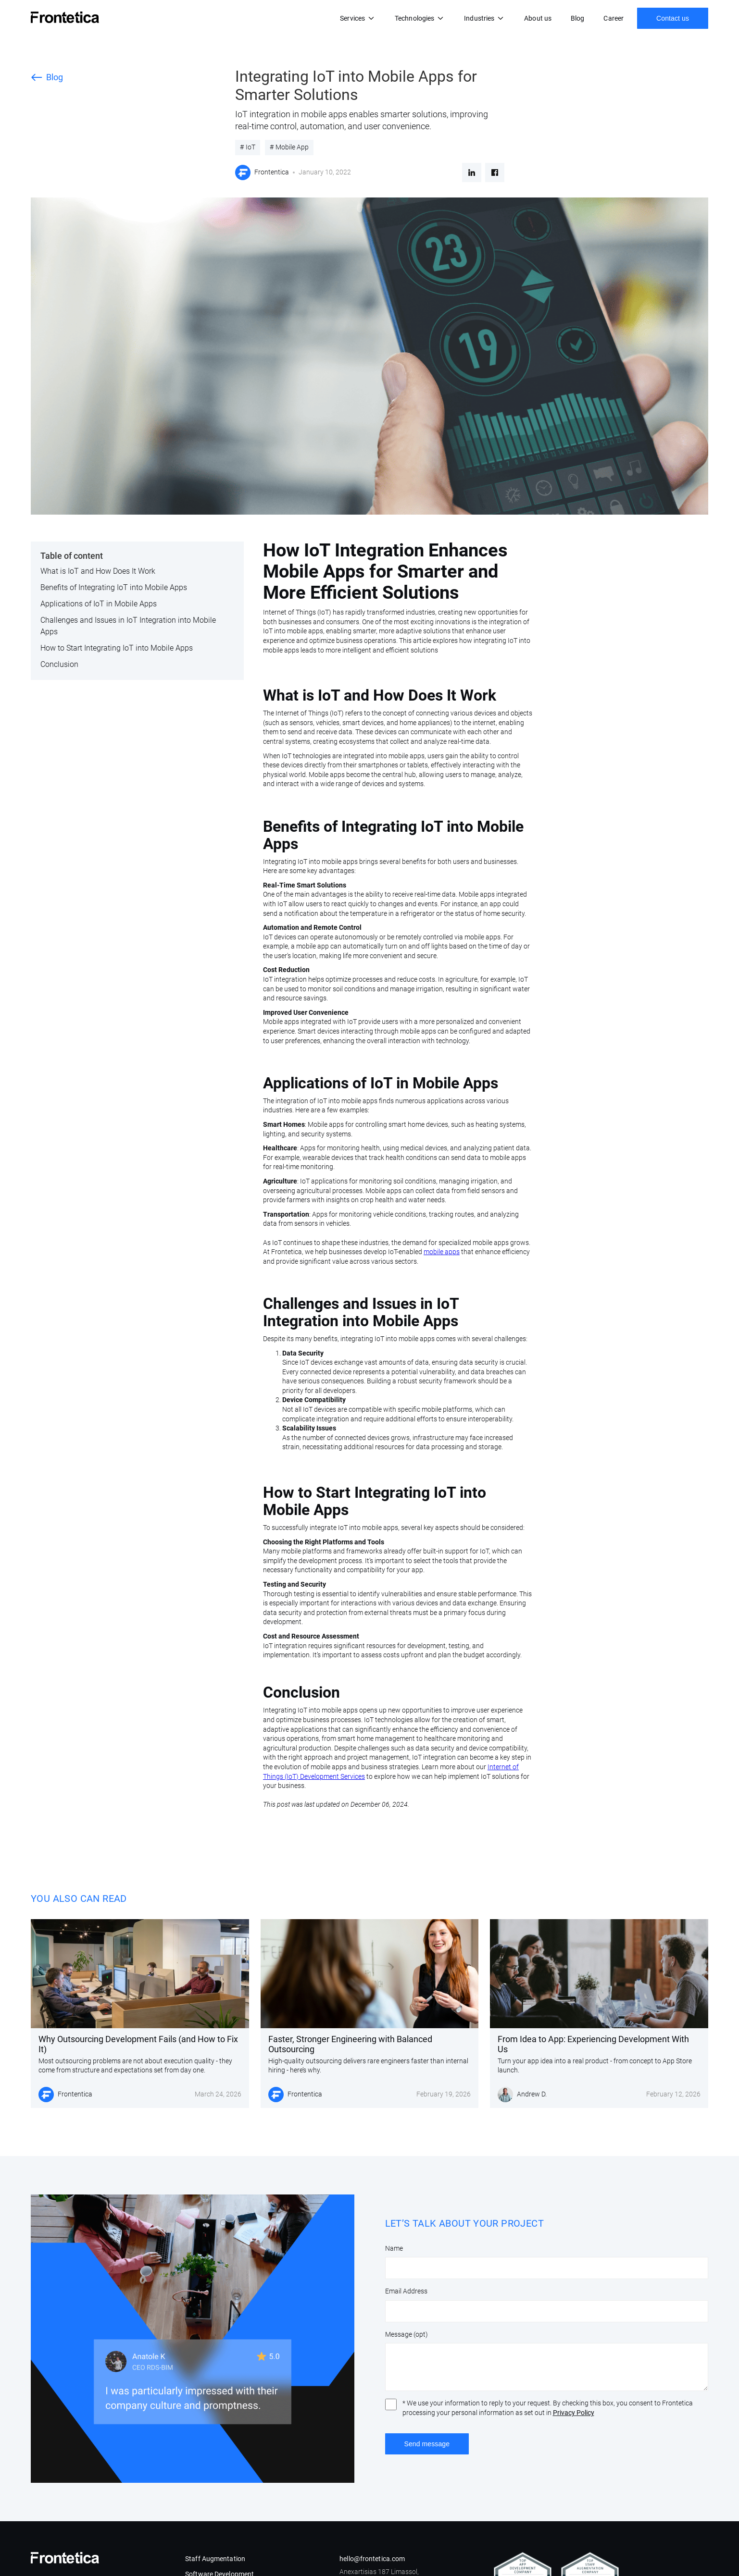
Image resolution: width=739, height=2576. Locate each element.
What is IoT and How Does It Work (97, 571)
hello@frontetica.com (372, 2559)
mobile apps (442, 1252)
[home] (65, 17)
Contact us (672, 18)
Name (394, 2248)
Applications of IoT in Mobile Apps (98, 603)
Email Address (406, 2291)
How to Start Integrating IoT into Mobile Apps (116, 648)
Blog (577, 18)
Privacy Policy (573, 2412)
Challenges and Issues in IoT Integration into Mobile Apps (128, 626)
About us (537, 18)
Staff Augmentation (215, 2559)
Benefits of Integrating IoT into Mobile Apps (113, 587)
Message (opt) (406, 2334)
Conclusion (59, 664)
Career (613, 18)
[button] (358, 18)
